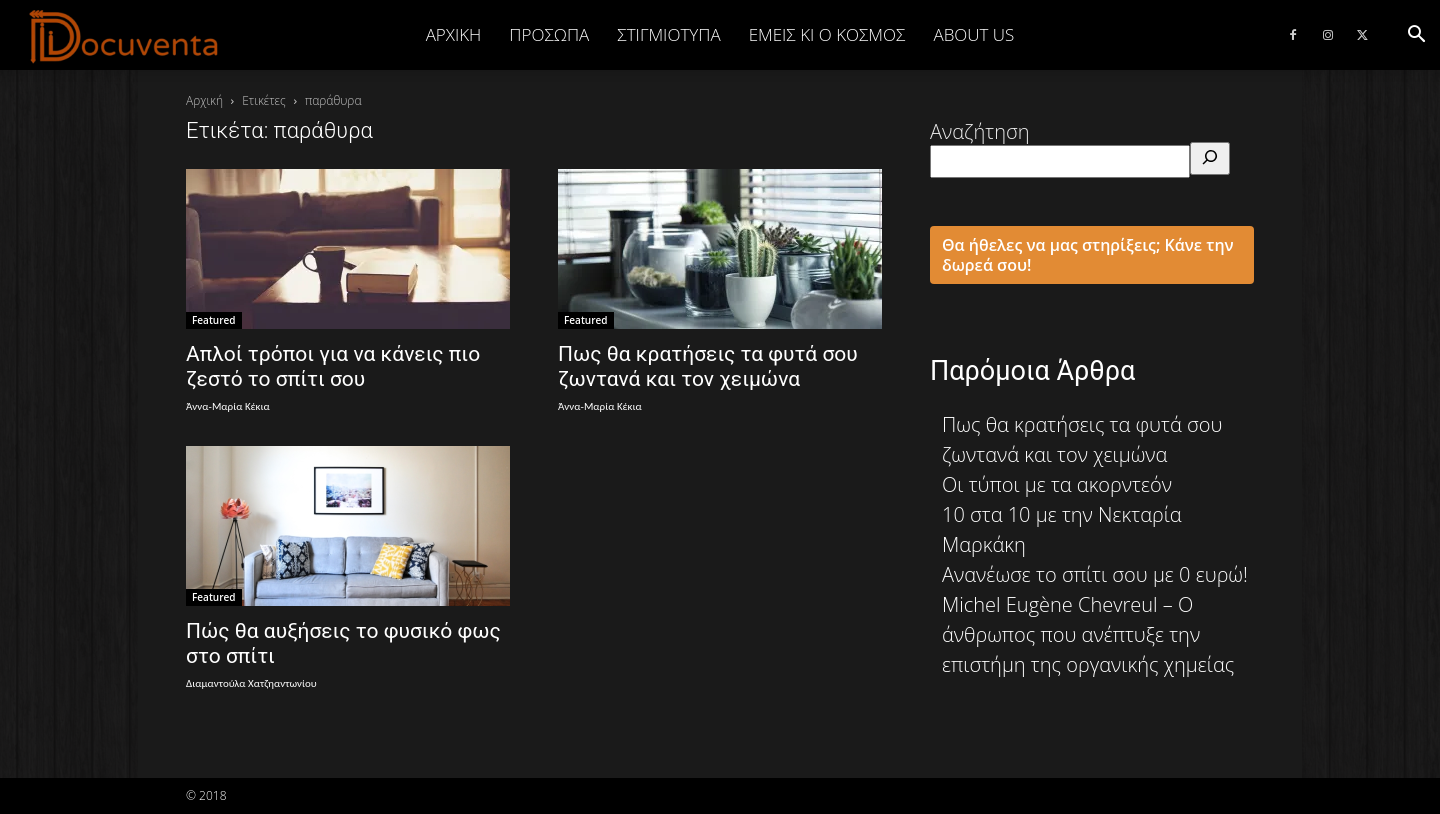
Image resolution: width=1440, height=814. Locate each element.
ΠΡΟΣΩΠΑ (549, 34)
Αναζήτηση (980, 131)
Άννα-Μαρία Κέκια (228, 406)
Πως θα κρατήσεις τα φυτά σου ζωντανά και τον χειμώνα (708, 366)
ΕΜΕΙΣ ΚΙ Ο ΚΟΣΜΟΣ (827, 34)
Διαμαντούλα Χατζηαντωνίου (251, 683)
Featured (214, 320)
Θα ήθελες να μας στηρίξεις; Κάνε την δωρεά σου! (1088, 255)
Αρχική (454, 34)
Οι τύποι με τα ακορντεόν (1057, 484)
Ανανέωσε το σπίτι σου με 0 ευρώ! (1095, 574)
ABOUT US (973, 34)
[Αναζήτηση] (1210, 158)
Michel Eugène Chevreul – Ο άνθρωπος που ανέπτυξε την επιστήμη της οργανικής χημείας (1088, 634)
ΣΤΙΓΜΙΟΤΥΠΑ (668, 34)
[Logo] (124, 36)
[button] (1416, 34)
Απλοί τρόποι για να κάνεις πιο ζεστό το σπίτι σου (333, 366)
